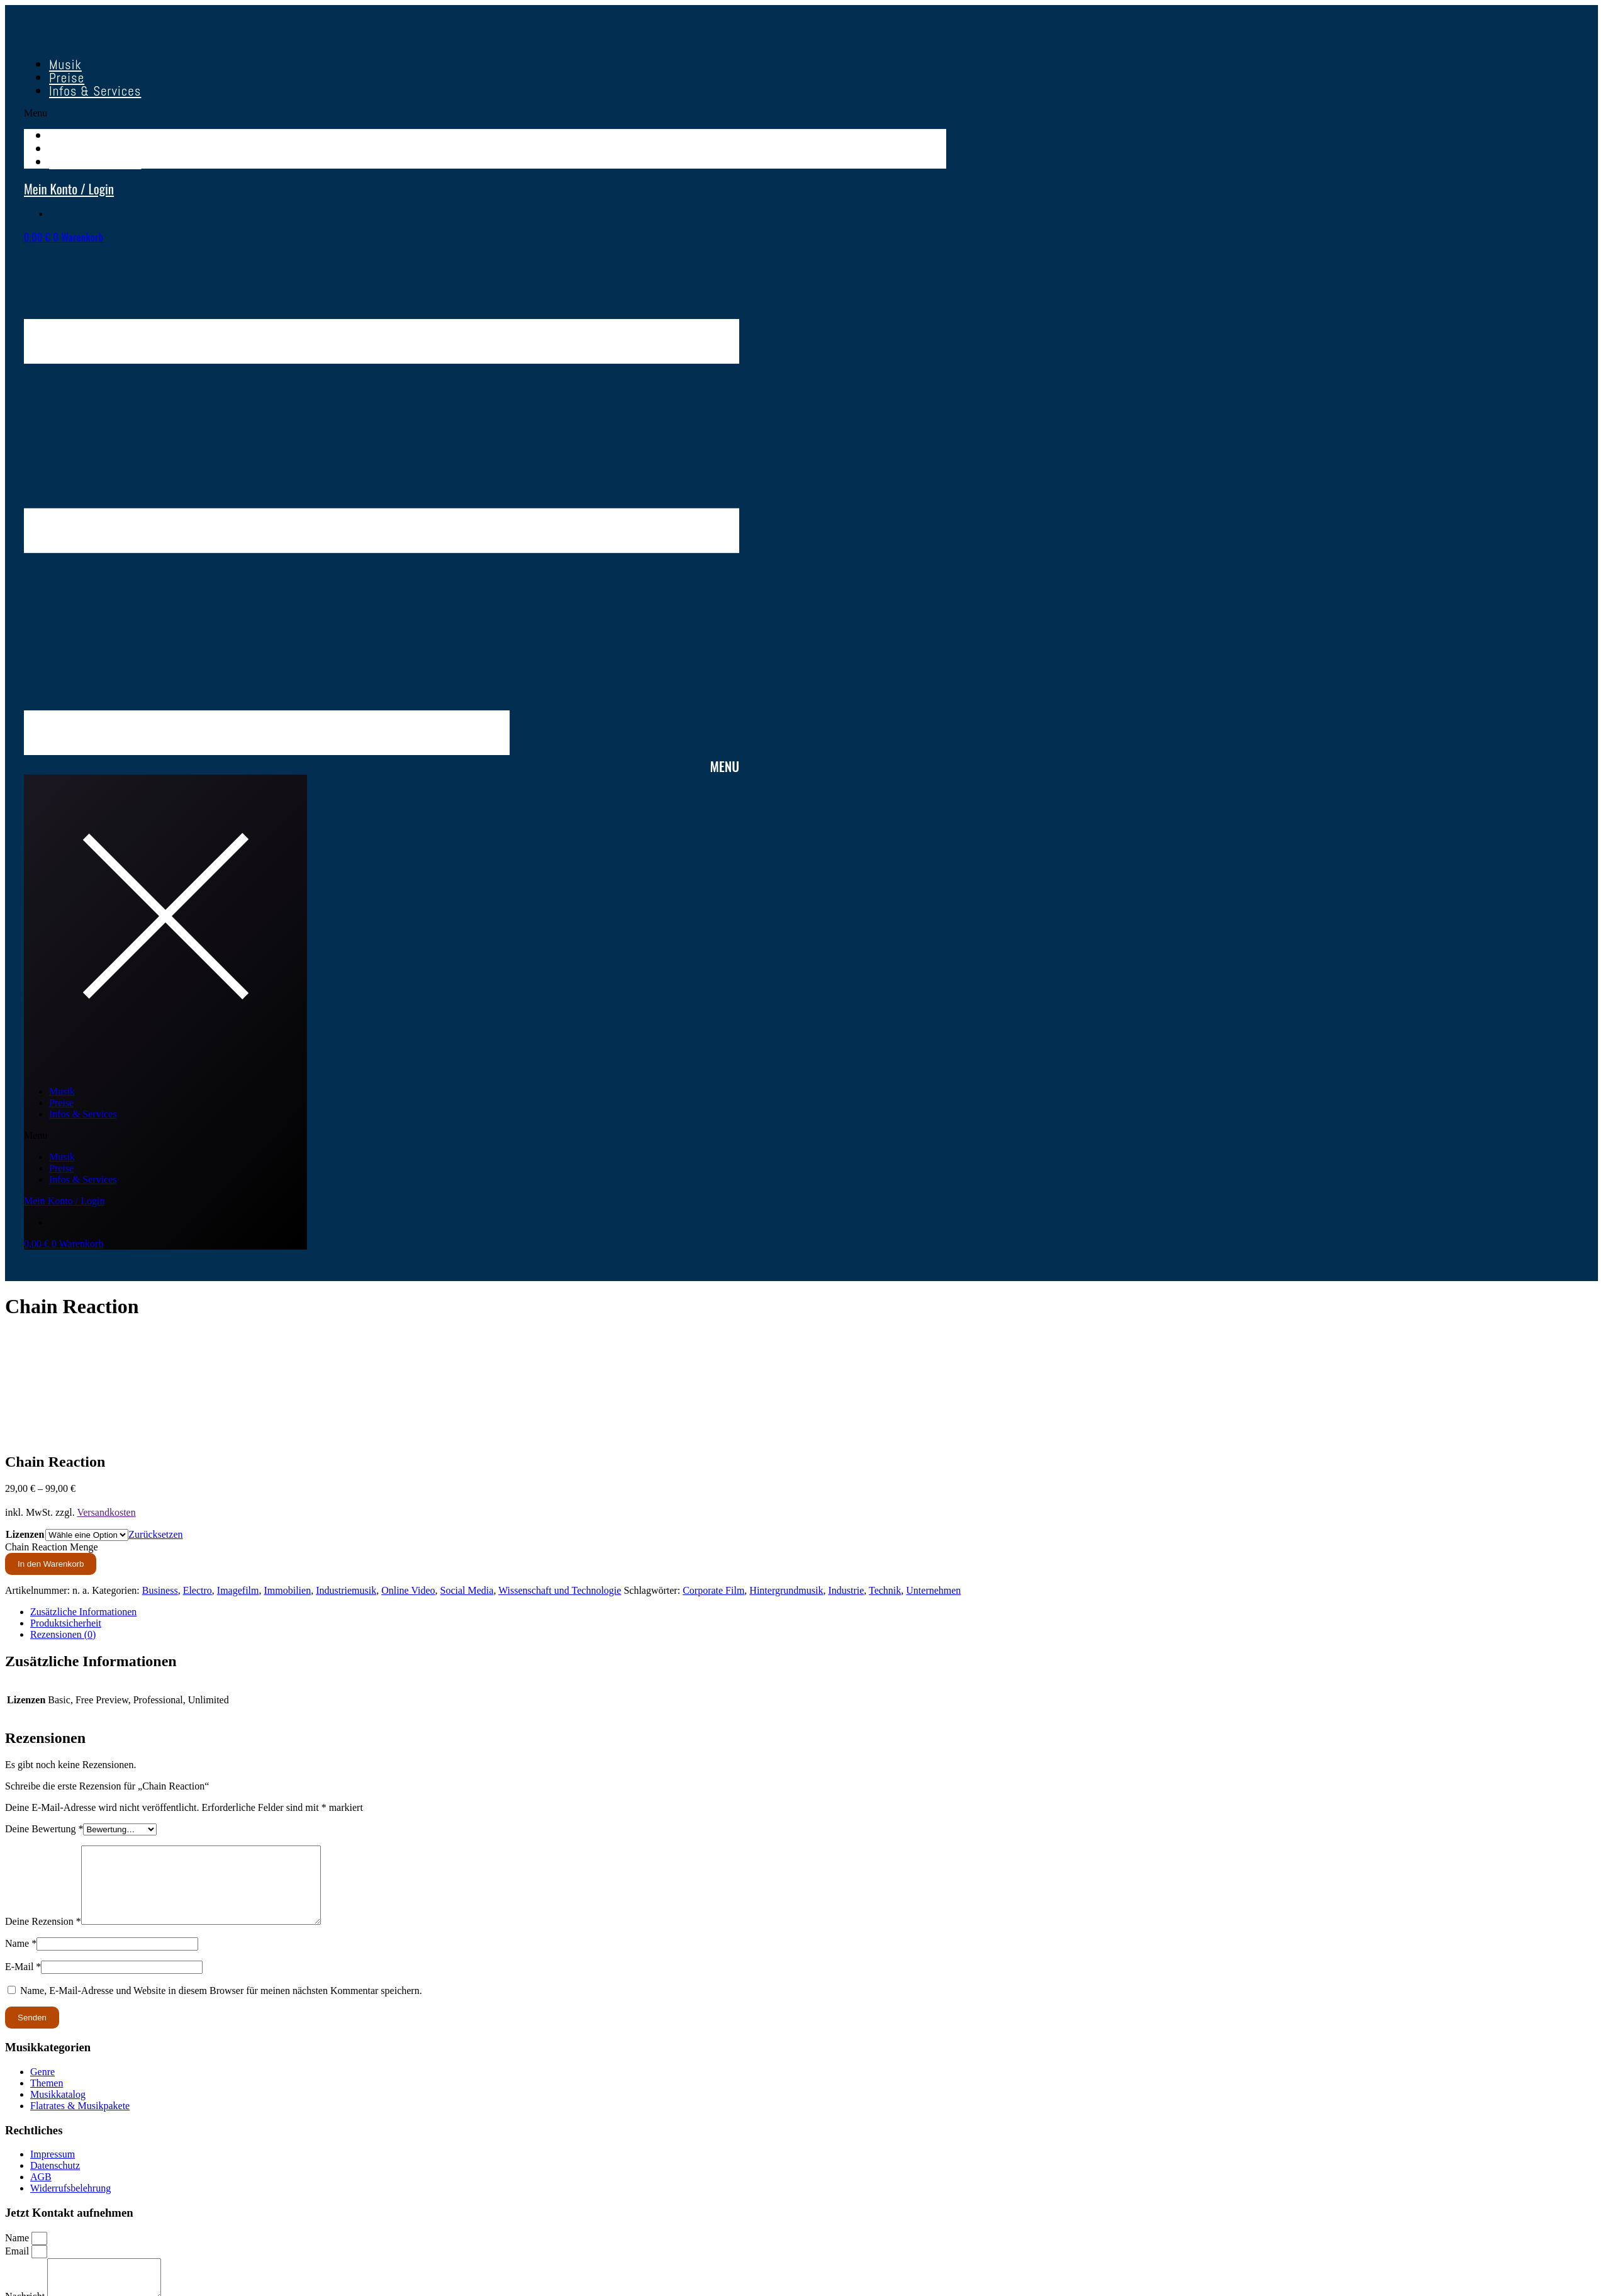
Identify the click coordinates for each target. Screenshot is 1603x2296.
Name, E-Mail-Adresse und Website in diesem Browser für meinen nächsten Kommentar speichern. (221, 2005)
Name (20, 1958)
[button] (485, 113)
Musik (62, 1091)
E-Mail (23, 1981)
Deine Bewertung (44, 1828)
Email (18, 2266)
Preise (61, 1102)
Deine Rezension (43, 1936)
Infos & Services (95, 90)
